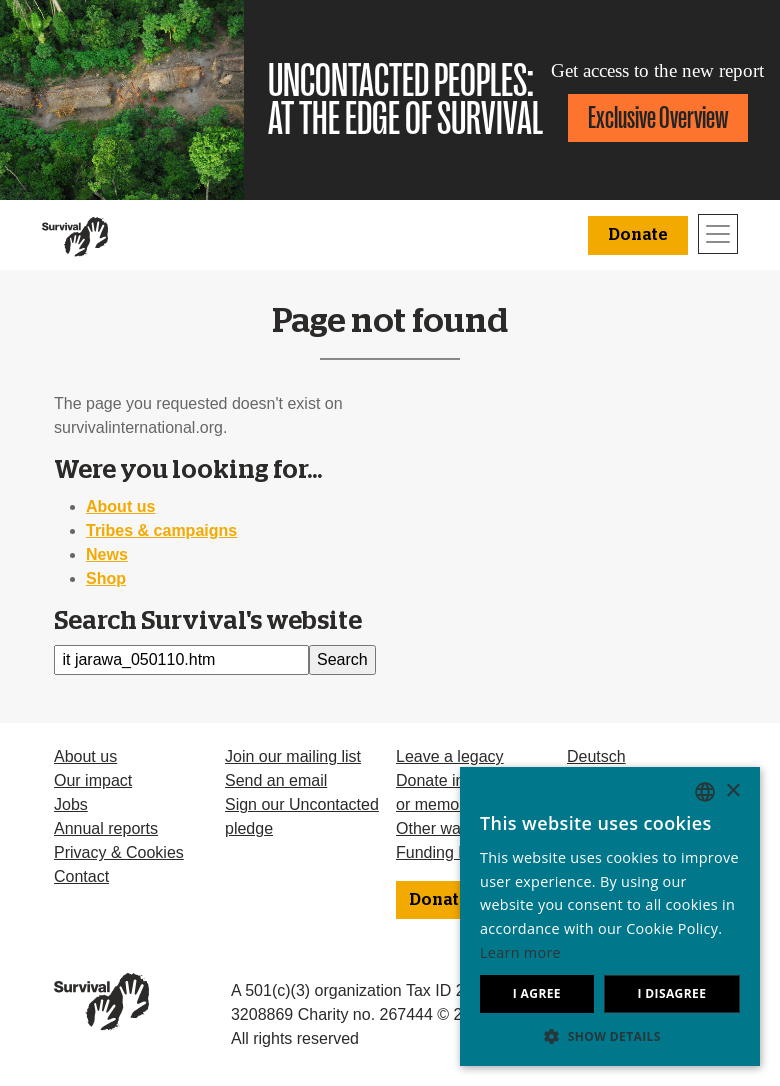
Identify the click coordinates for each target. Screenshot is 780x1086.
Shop (106, 578)
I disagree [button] (671, 993)
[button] (610, 1036)
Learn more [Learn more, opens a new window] (520, 952)
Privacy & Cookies (119, 852)
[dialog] (610, 916)
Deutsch (596, 756)
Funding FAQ (443, 852)
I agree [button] (537, 993)
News (107, 554)
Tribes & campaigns (161, 530)
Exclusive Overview (658, 117)
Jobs (71, 804)
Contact (81, 876)
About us (120, 506)
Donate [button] (638, 235)
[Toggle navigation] (718, 234)
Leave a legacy (450, 756)
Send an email (276, 780)
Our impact (93, 780)
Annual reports (106, 828)
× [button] (732, 791)
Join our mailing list (293, 756)
